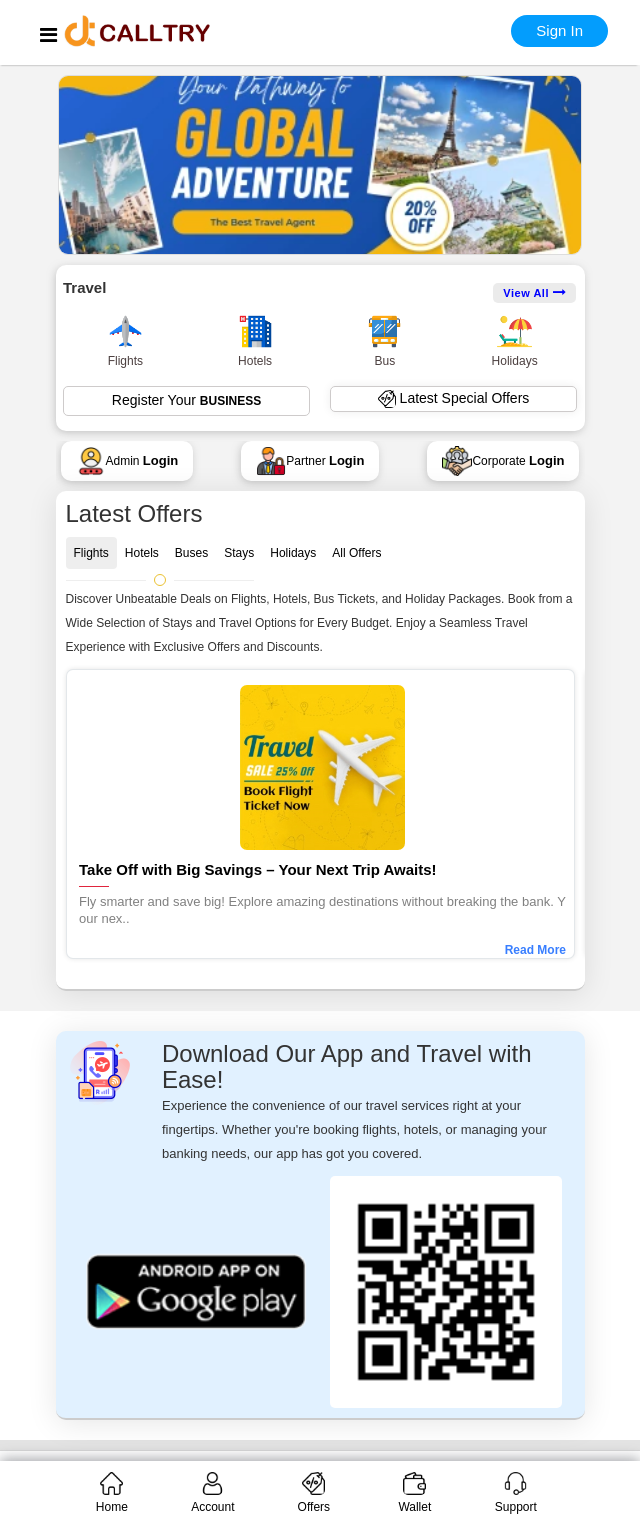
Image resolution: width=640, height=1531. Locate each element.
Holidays (515, 341)
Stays (239, 553)
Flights (125, 341)
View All (534, 293)
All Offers (356, 553)
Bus (384, 341)
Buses (191, 553)
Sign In (559, 30)
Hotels (255, 341)
